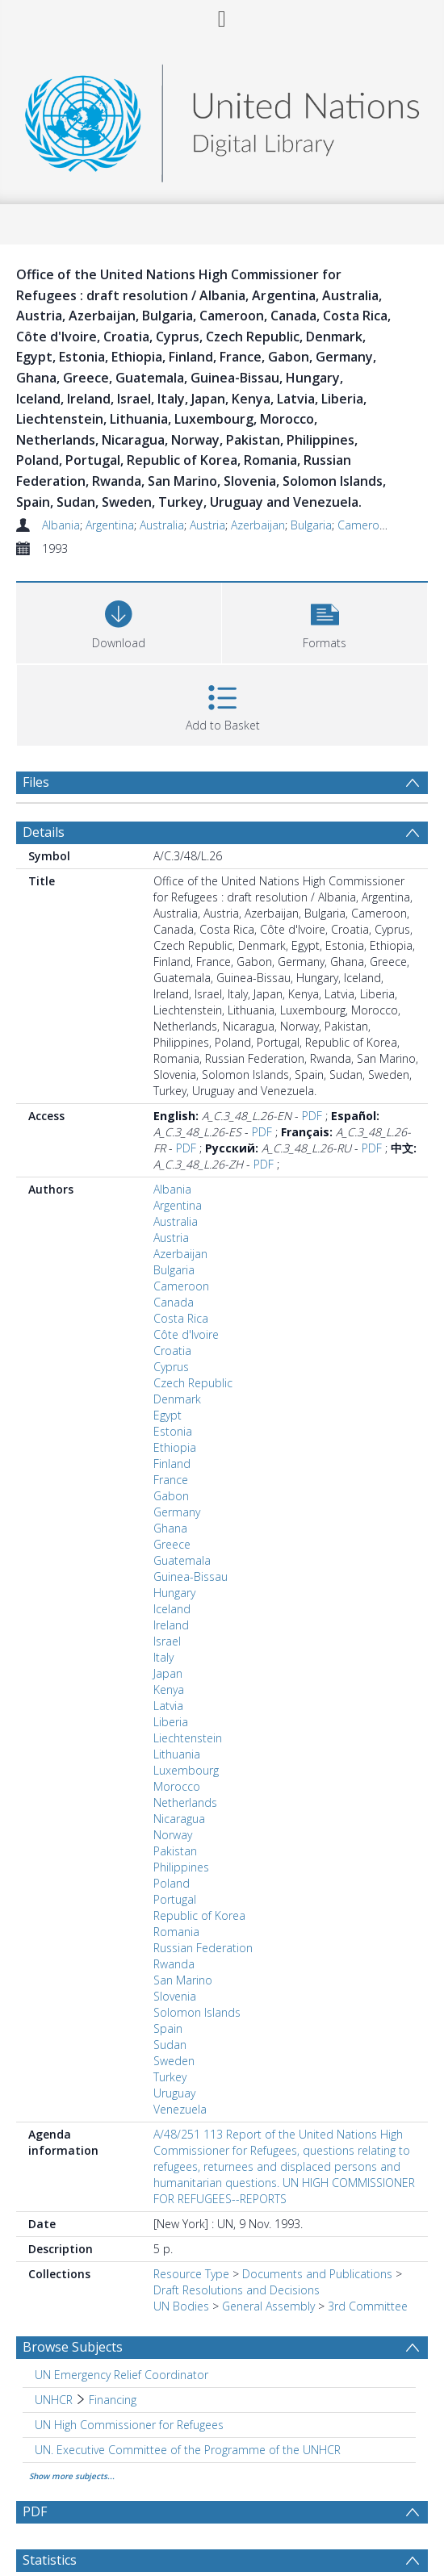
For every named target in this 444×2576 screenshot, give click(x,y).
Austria (207, 525)
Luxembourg (186, 1770)
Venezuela (180, 2109)
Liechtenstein (187, 1738)
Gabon (171, 1495)
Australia (162, 525)
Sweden (174, 2060)
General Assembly (268, 2306)
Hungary (174, 1592)
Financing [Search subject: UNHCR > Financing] (112, 2399)
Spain (167, 2028)
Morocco (176, 1786)
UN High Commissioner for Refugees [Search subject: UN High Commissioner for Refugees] (129, 2424)
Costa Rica (180, 1318)
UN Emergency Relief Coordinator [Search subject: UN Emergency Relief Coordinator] (121, 2374)
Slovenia (174, 1996)
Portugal (174, 1899)
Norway (172, 1834)
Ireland (171, 1625)
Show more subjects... (72, 2476)
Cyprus (171, 1366)
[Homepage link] (222, 119)
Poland (171, 1883)
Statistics (50, 2560)
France (170, 1479)
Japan (167, 1673)
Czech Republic (192, 1382)
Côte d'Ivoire (186, 1334)
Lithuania (176, 1754)
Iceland (172, 1608)
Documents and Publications (317, 2273)
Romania (176, 1931)
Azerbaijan (258, 525)
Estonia (172, 1431)
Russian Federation (203, 1947)
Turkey (169, 2077)
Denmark (177, 1399)
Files (36, 782)
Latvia (168, 1705)
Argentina (110, 525)
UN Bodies (181, 2306)
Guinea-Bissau (190, 1576)
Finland (172, 1463)
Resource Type (191, 2273)
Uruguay (174, 2093)
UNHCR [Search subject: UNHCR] (54, 2399)
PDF (312, 1115)
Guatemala (182, 1560)
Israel (167, 1641)
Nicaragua (179, 1818)
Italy (163, 1657)
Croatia (172, 1350)
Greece (172, 1544)
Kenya (168, 1689)
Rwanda (174, 1964)
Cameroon (365, 525)
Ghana (170, 1528)
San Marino (182, 1980)
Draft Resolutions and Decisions (236, 2290)
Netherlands (185, 1802)
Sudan (169, 2044)
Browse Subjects (73, 2347)
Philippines (181, 1867)
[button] (324, 621)
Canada (173, 1302)
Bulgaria (311, 525)
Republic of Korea (199, 1915)
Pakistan (175, 1851)
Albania (61, 525)
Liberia (170, 1721)
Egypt (167, 1415)
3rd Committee (368, 2306)
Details (44, 832)
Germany (176, 1512)
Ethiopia (174, 1447)
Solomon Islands (197, 2012)
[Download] (118, 621)
